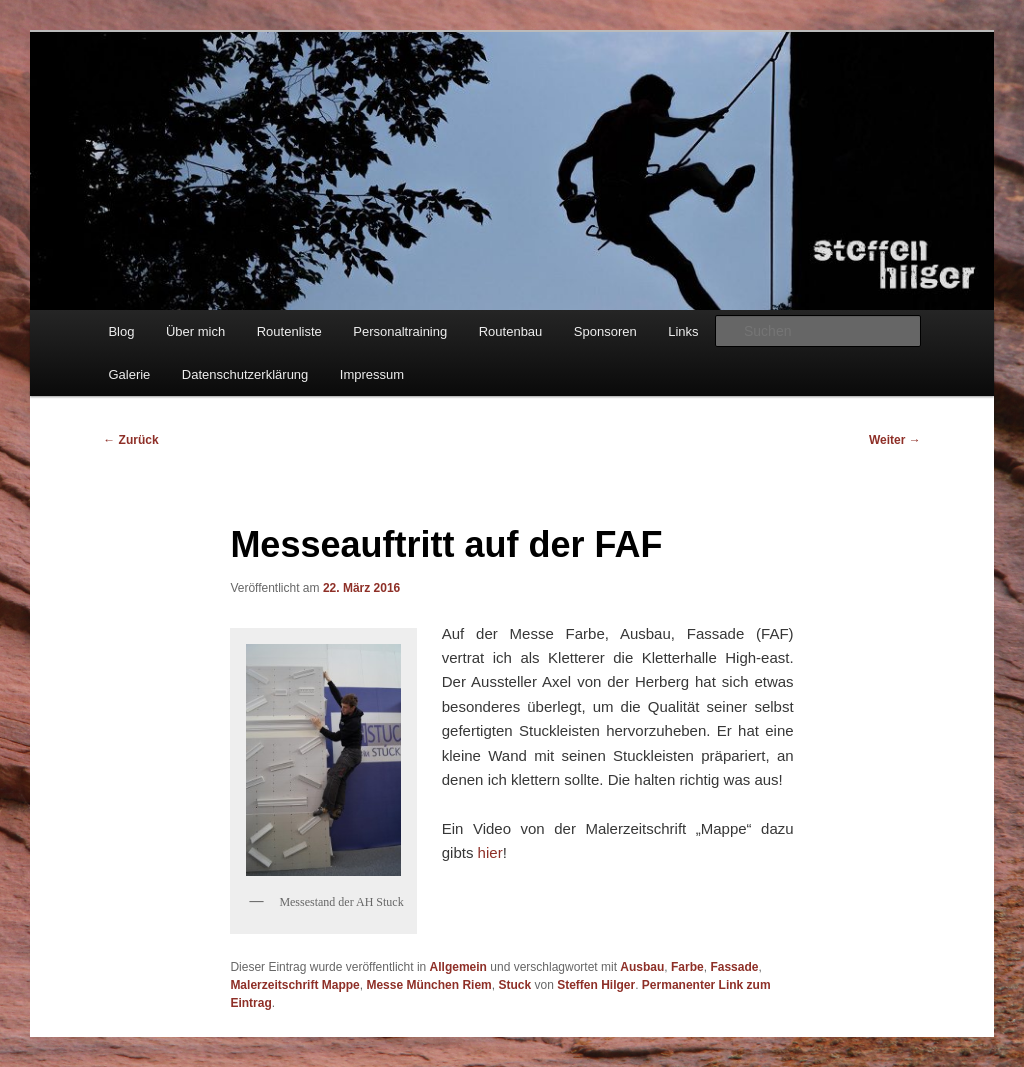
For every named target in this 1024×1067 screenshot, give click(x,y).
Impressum (372, 374)
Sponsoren (605, 331)
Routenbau (511, 331)
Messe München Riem (428, 985)
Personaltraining (400, 331)
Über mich (195, 331)
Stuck (514, 985)
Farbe (687, 967)
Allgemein (458, 967)
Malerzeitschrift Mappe (294, 985)
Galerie (129, 374)
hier (490, 852)
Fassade (734, 967)
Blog (121, 331)
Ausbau (642, 967)
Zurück (130, 440)
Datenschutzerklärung (245, 374)
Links (683, 331)
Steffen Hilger (596, 985)
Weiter (895, 440)
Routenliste (289, 331)
